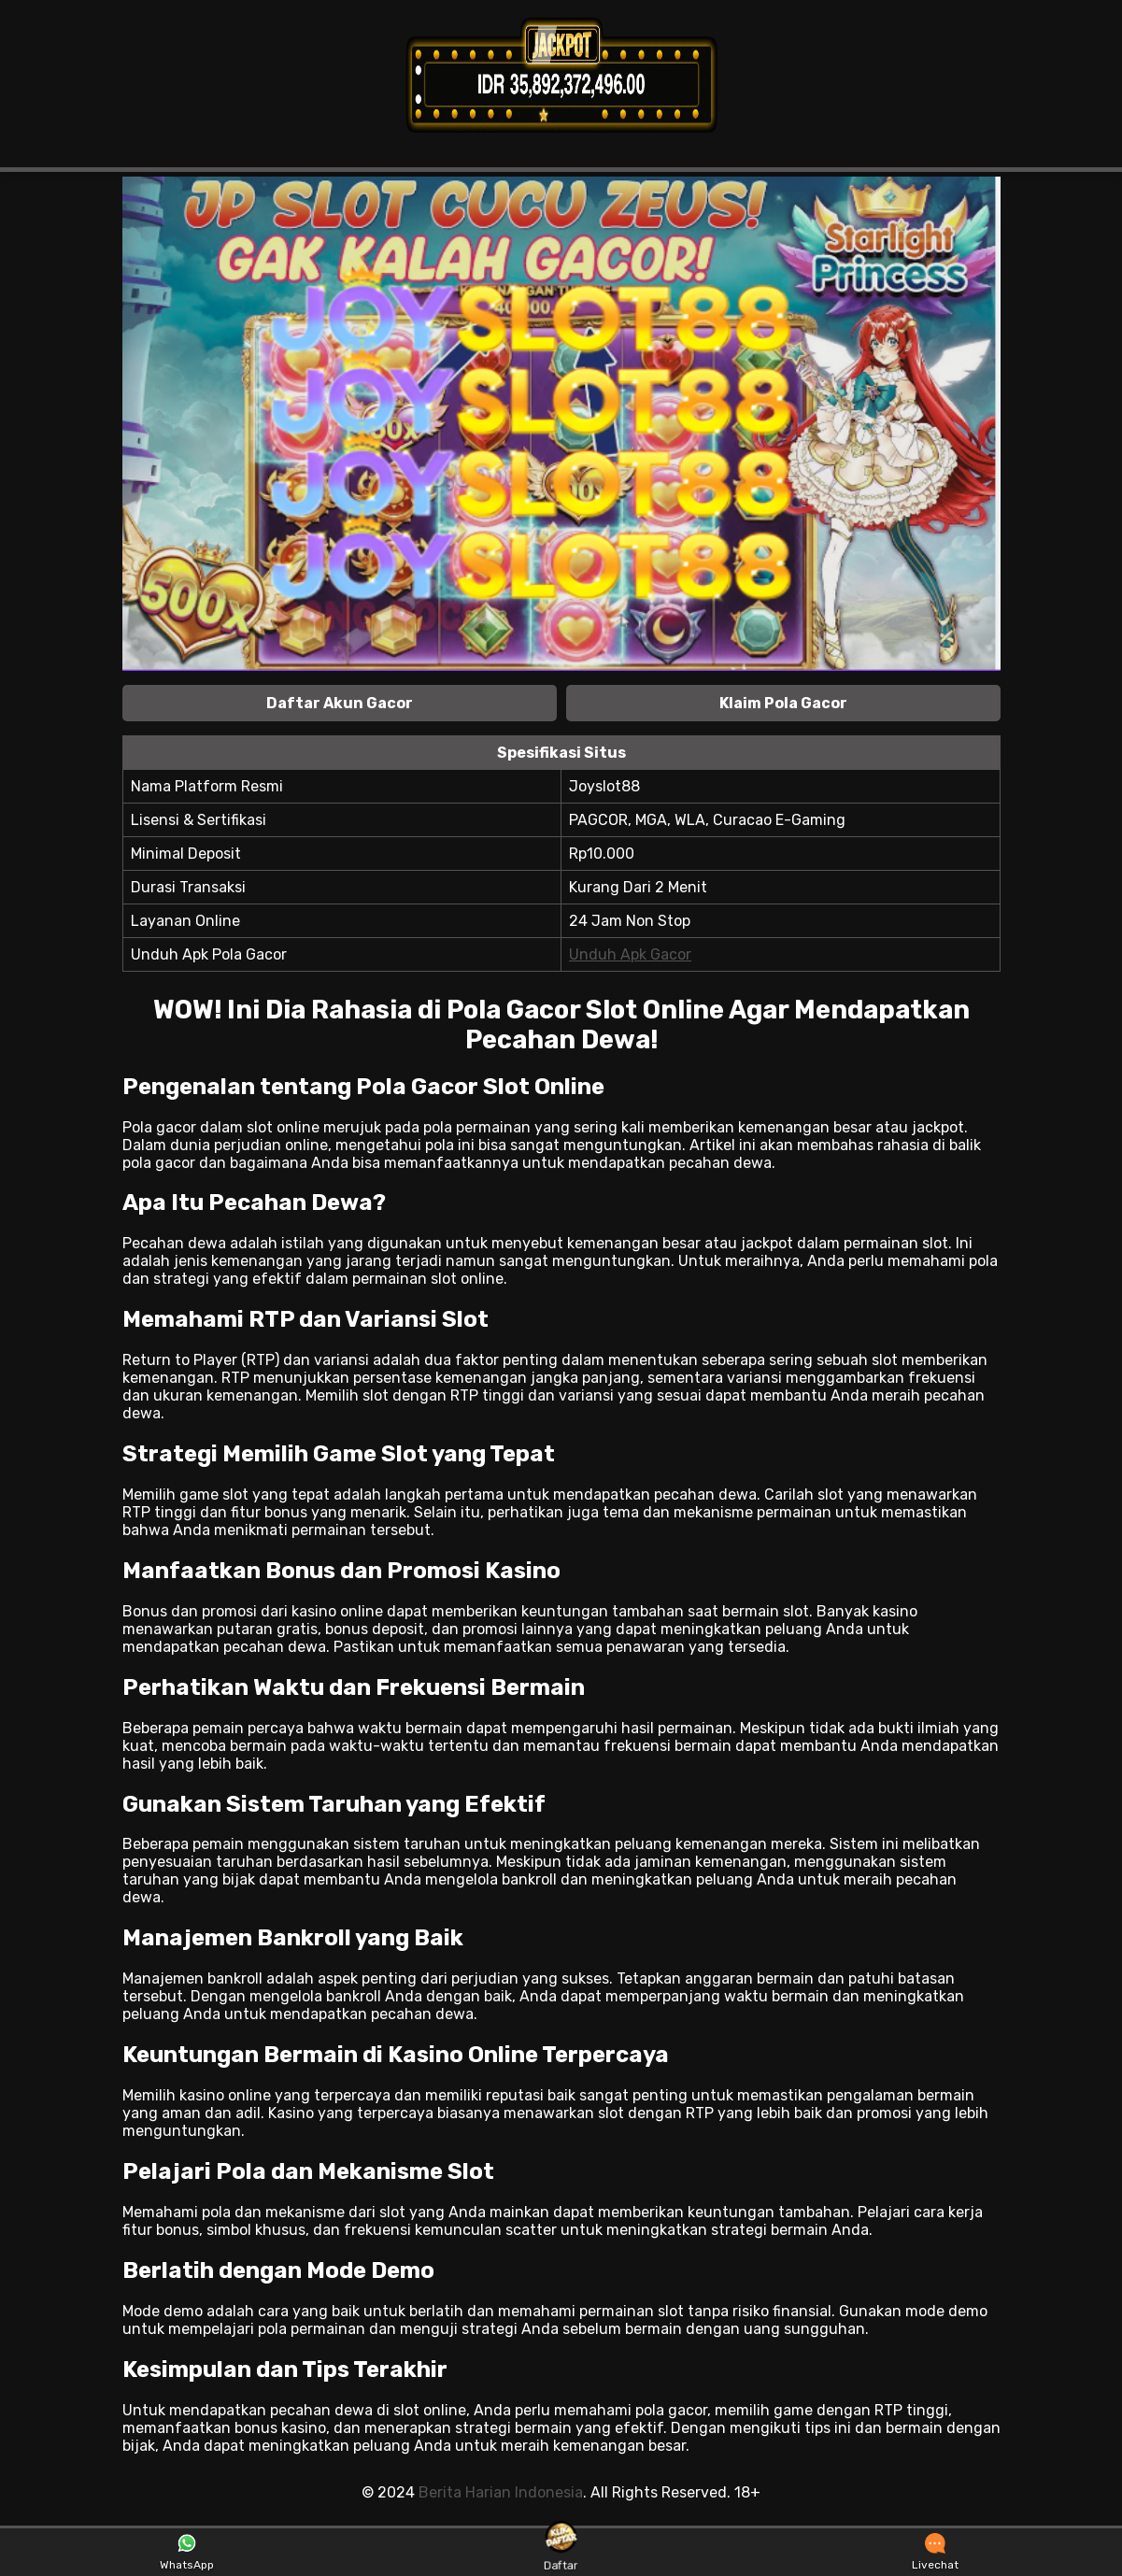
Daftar (561, 2551)
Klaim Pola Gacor (783, 703)
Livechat (935, 2552)
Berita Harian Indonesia (501, 2492)
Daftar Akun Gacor (339, 703)
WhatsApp (187, 2552)
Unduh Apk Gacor (630, 954)
